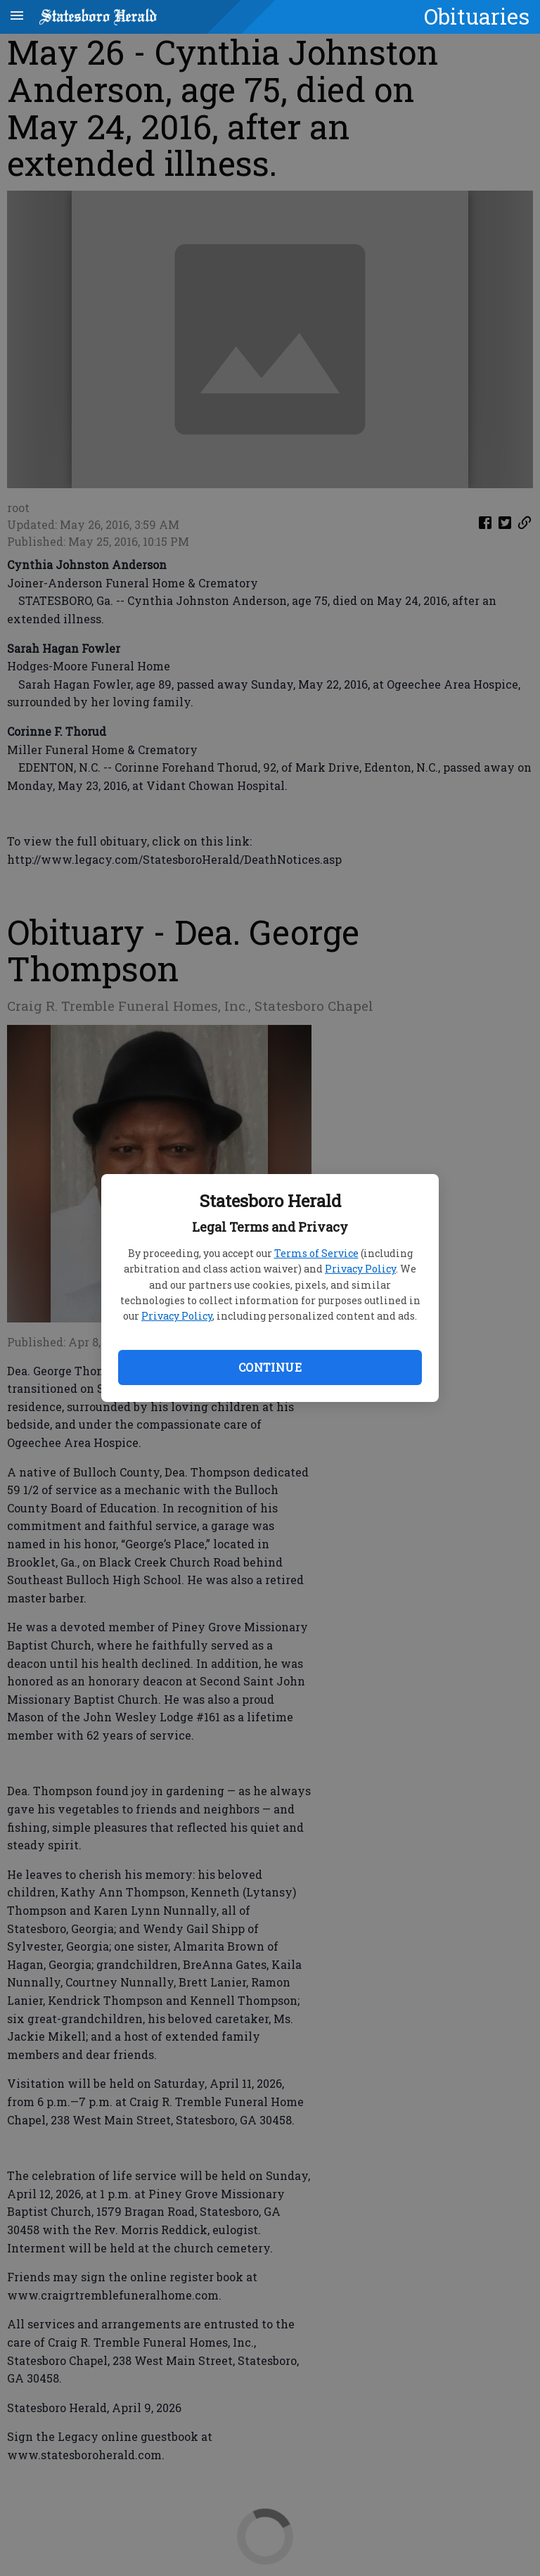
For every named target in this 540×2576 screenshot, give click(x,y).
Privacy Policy (360, 1268)
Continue (270, 1367)
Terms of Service (316, 1253)
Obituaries (476, 16)
